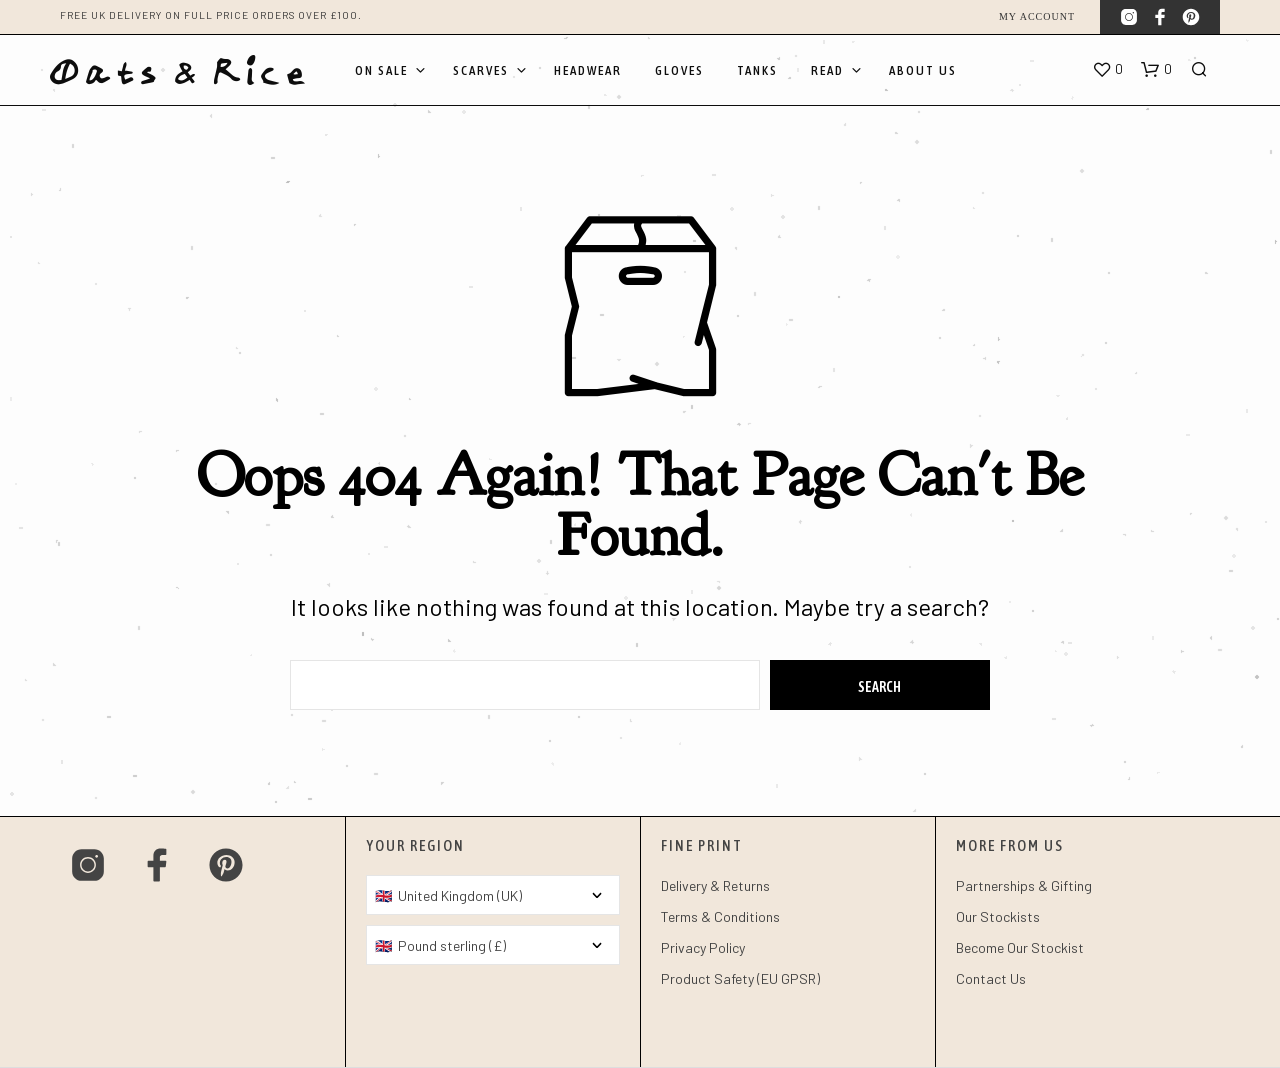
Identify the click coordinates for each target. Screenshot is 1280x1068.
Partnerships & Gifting (1024, 885)
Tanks (757, 70)
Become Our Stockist (1020, 947)
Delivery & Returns (715, 885)
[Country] (493, 895)
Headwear (588, 70)
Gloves (679, 70)
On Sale (381, 70)
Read (827, 70)
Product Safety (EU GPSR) (740, 978)
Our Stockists (998, 916)
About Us (923, 70)
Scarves (481, 70)
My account (1037, 16)
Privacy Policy (703, 947)
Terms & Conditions (720, 916)
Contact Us (991, 978)
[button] (1107, 70)
